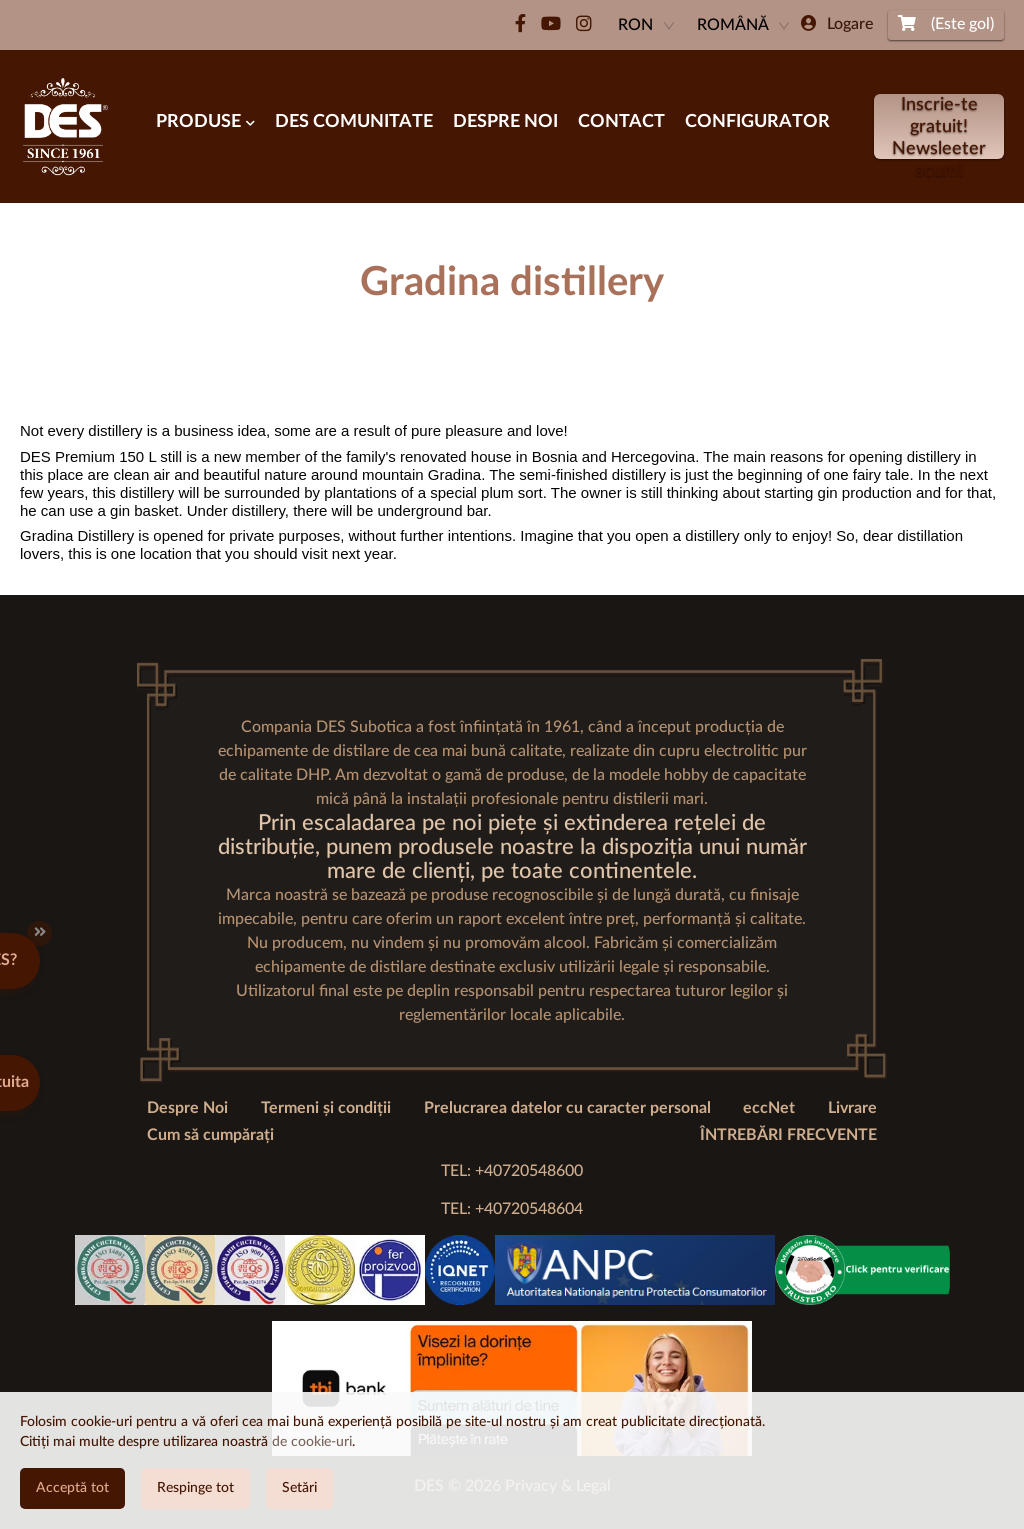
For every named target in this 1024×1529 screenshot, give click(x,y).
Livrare (852, 1108)
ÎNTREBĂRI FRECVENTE (788, 1135)
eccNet (769, 1108)
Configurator (757, 122)
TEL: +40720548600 (512, 1171)
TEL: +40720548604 (512, 1209)
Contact (621, 122)
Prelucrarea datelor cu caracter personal (567, 1108)
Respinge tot (195, 1488)
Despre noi (505, 122)
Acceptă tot (72, 1488)
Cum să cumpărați (210, 1135)
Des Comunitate (354, 122)
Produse (205, 122)
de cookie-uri (312, 1442)
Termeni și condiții (326, 1108)
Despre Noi (187, 1108)
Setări (299, 1488)
